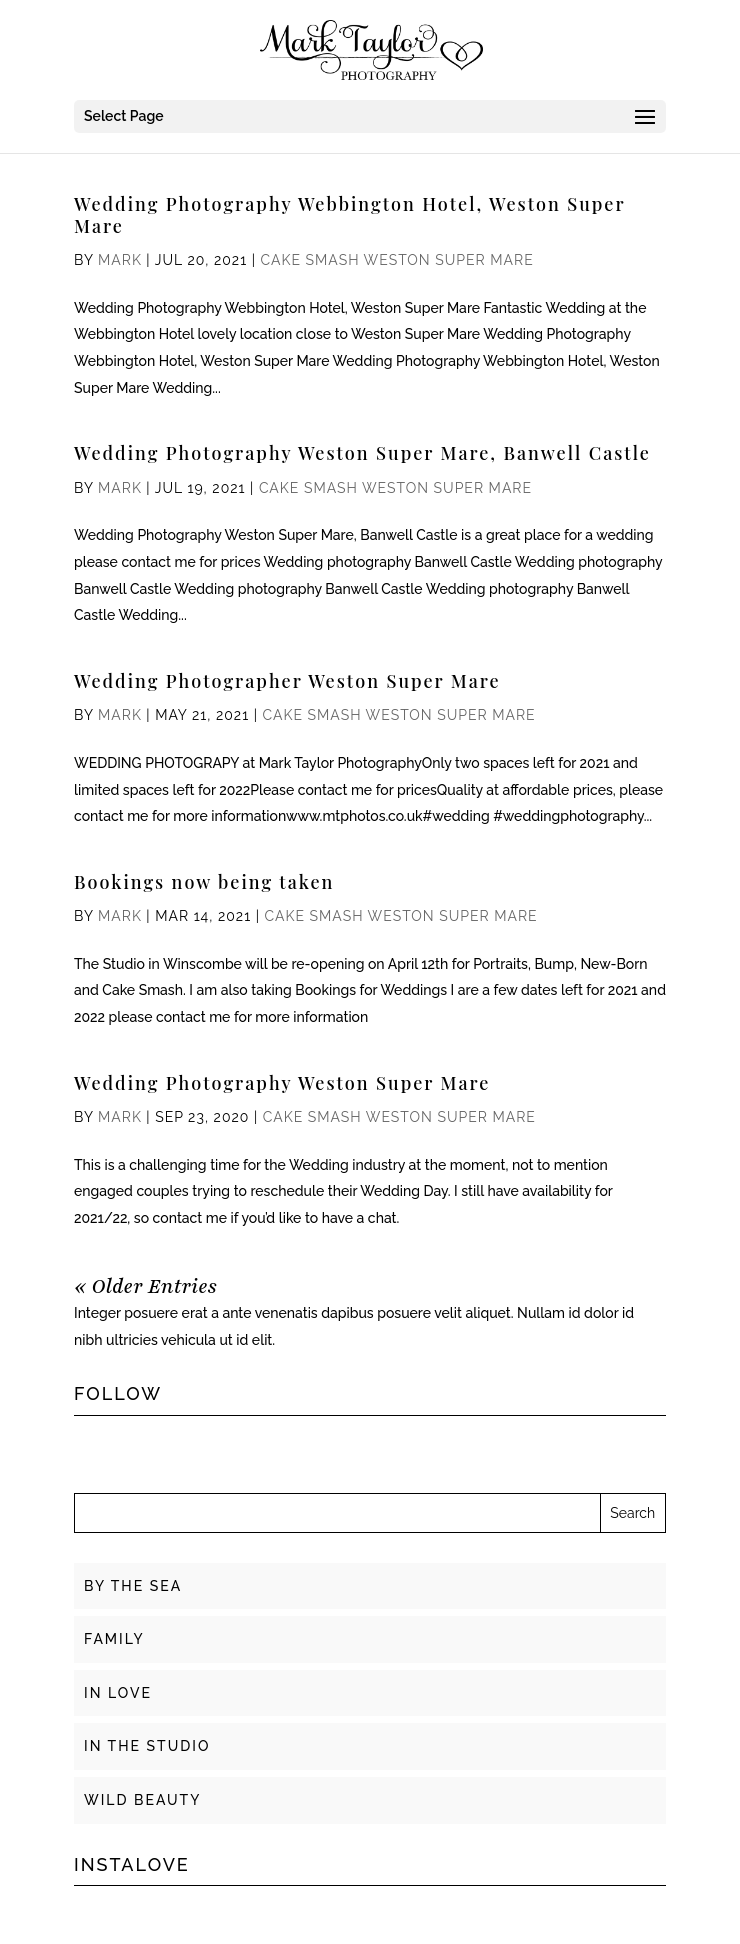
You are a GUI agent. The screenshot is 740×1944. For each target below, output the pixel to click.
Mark (120, 260)
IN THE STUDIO (147, 1746)
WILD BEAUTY (142, 1800)
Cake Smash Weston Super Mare (397, 260)
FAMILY (114, 1639)
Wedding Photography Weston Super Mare (282, 1083)
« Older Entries (145, 1287)
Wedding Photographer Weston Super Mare (287, 681)
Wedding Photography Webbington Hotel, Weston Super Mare (349, 215)
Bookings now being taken (204, 882)
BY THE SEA (133, 1586)
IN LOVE (118, 1693)
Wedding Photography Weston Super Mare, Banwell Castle (362, 453)
